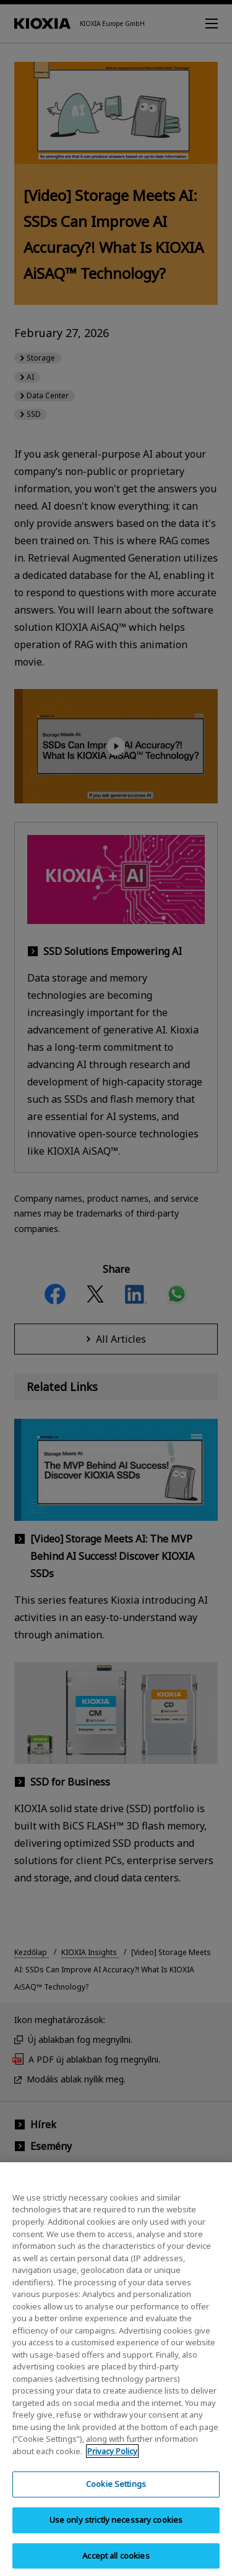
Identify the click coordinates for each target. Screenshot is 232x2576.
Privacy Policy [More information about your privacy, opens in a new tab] (112, 2460)
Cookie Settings (116, 2493)
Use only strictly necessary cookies (116, 2529)
